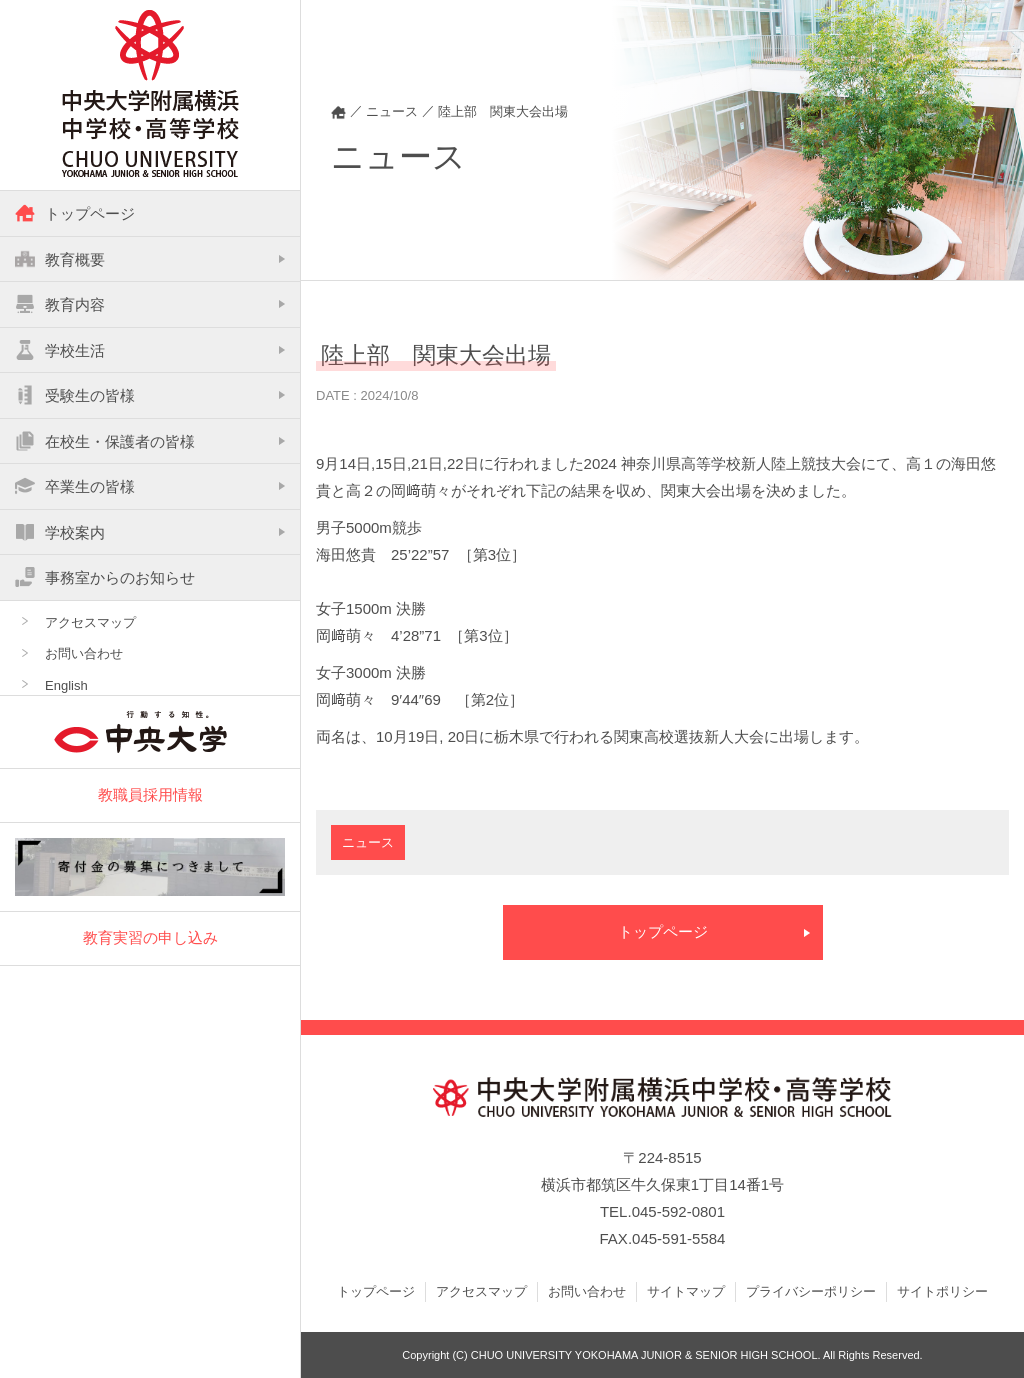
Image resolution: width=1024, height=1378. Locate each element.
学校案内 (60, 532)
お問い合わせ (84, 653)
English (66, 685)
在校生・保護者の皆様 (105, 441)
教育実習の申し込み (150, 937)
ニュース (368, 842)
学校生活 (60, 350)
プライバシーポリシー (811, 1291)
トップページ (75, 213)
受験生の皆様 (75, 395)
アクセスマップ (90, 622)
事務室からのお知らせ (105, 577)
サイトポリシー (942, 1291)
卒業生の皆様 (75, 486)
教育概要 (60, 259)
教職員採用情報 (150, 794)
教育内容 (60, 304)
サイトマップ (686, 1291)
